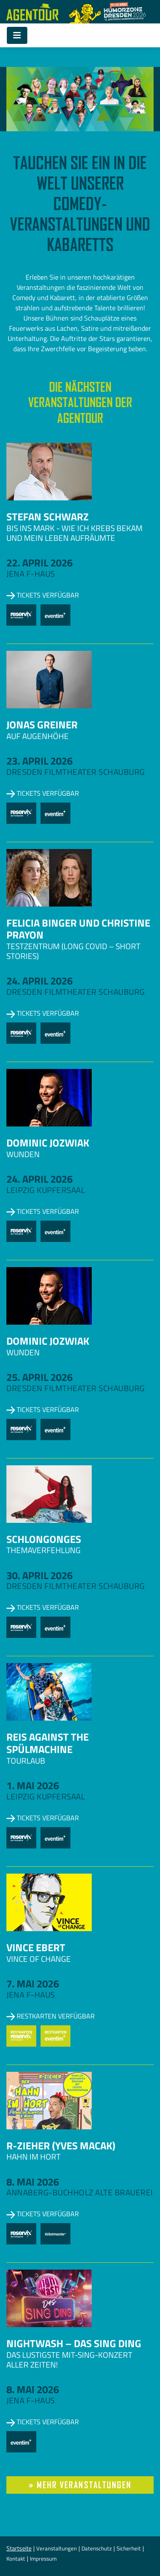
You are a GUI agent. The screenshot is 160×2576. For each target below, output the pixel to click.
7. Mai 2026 (32, 1983)
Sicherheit (128, 2548)
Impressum (43, 2558)
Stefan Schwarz (47, 516)
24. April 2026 (39, 980)
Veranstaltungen (56, 2548)
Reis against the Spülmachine (47, 1743)
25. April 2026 (39, 1377)
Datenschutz (96, 2548)
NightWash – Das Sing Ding (73, 2343)
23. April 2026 (39, 760)
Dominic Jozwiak (47, 1142)
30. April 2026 (39, 1575)
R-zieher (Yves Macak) (60, 2145)
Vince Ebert (35, 1947)
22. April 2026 (39, 562)
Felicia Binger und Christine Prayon (78, 929)
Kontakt (15, 2558)
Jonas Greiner (42, 724)
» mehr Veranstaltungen (80, 2485)
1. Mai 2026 (32, 1785)
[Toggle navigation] (17, 35)
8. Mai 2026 (32, 2181)
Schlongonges (43, 1539)
